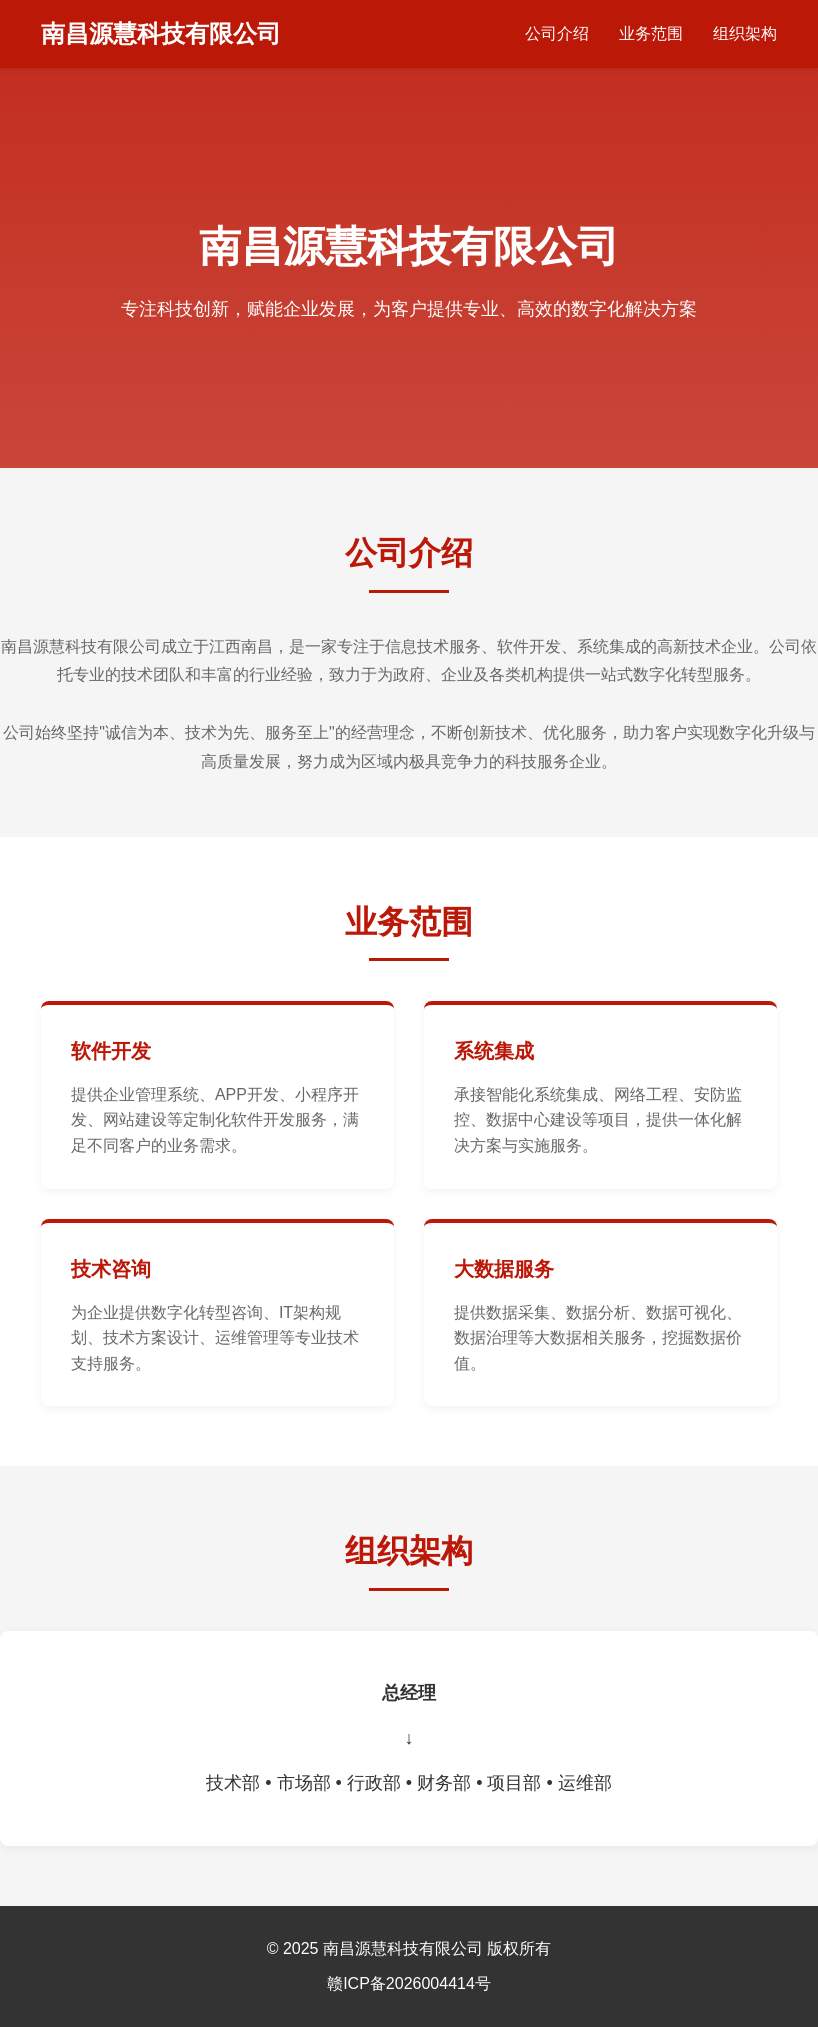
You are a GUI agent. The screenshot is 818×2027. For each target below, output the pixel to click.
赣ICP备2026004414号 (409, 1983)
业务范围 (651, 33)
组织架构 (745, 33)
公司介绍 (557, 33)
